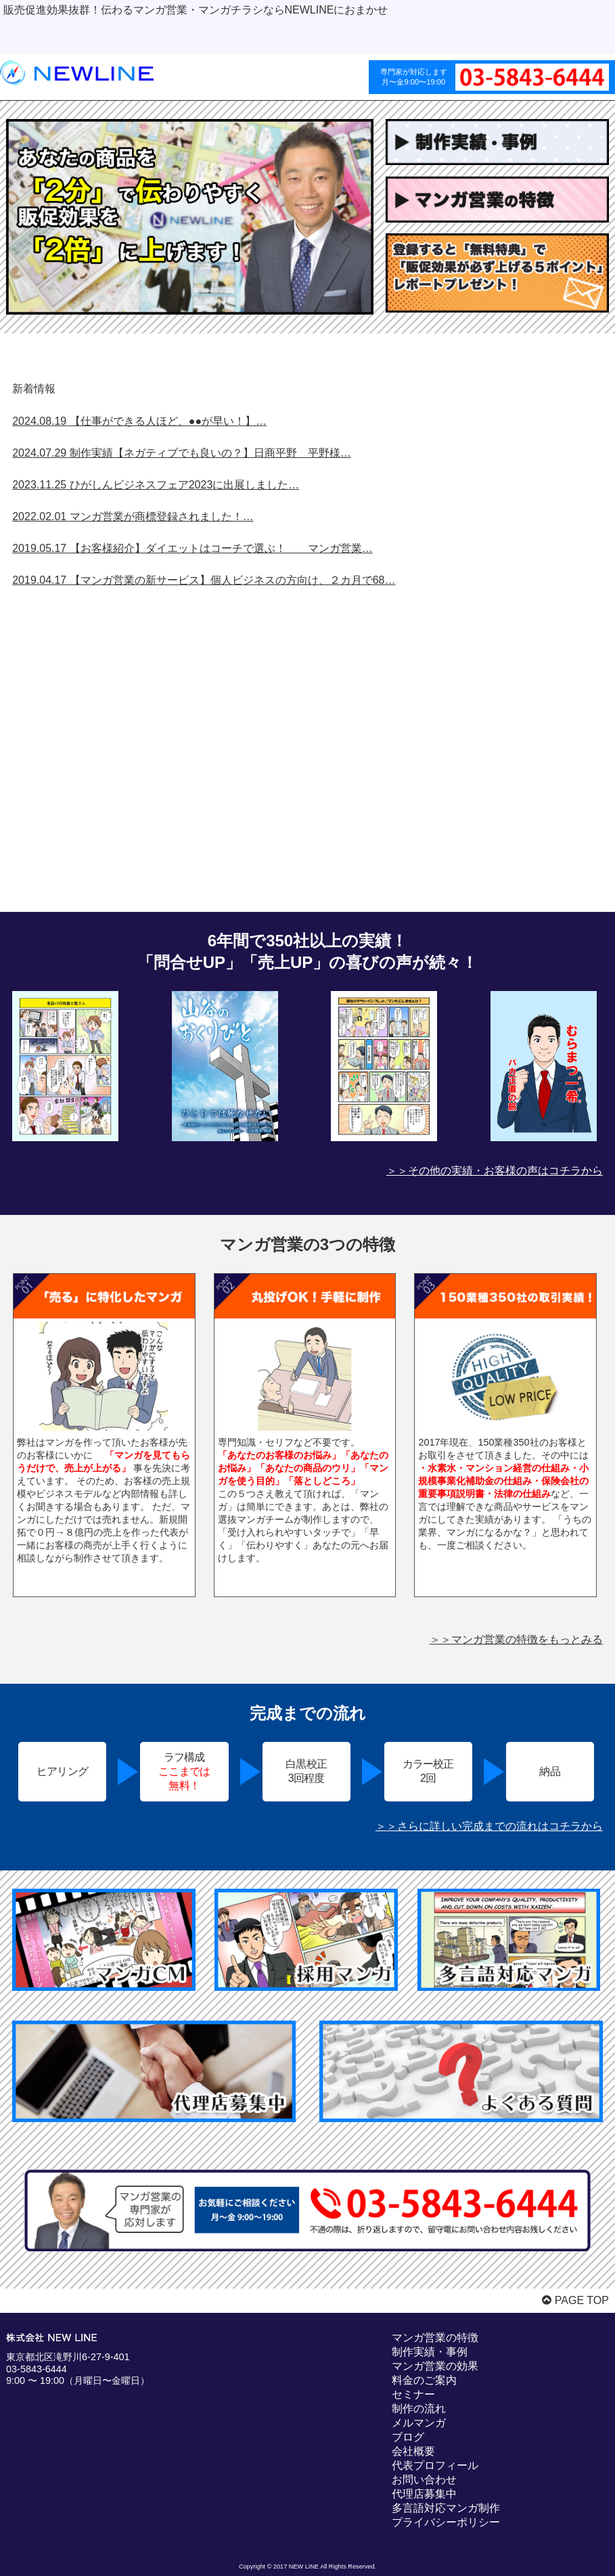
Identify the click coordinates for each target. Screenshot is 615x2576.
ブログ (408, 2437)
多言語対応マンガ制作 (446, 2508)
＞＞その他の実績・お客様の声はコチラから (494, 1170)
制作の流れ (419, 2408)
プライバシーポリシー (446, 2522)
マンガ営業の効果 (435, 2366)
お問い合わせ (424, 2479)
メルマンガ (419, 2423)
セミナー (413, 2394)
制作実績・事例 (430, 2352)
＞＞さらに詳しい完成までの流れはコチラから (489, 1826)
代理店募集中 (424, 2494)
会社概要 (413, 2451)
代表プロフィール (435, 2465)
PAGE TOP (575, 2300)
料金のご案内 (424, 2380)
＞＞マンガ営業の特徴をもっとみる (516, 1639)
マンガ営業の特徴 (435, 2337)
